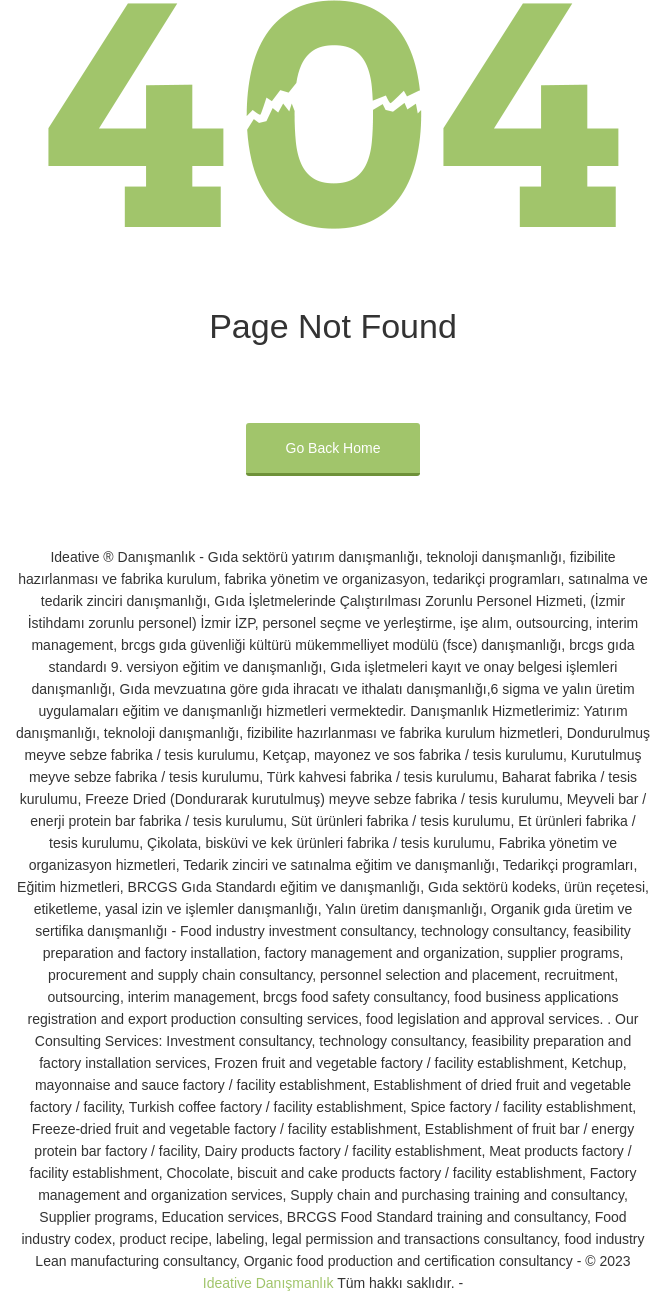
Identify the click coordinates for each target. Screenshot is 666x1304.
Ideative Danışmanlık (268, 1283)
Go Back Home (333, 448)
